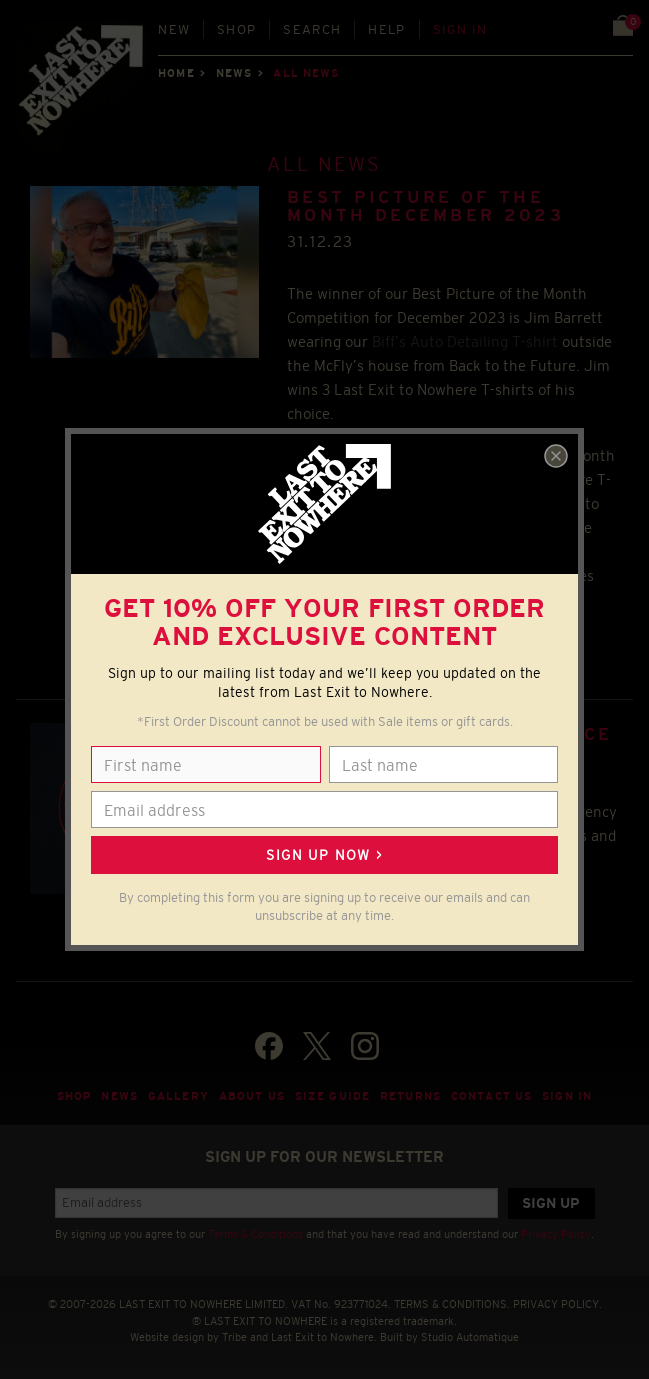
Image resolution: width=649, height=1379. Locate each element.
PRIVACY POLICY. (557, 1304)
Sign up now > (324, 855)
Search (312, 29)
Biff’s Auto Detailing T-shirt (465, 341)
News (234, 73)
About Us (252, 1096)
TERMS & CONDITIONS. (452, 1304)
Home (176, 73)
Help (386, 29)
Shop (236, 29)
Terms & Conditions (255, 1234)
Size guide (332, 1096)
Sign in (460, 29)
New (174, 29)
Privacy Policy (556, 1234)
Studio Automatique (470, 1337)
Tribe (234, 1337)
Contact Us (491, 1096)
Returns (410, 1096)
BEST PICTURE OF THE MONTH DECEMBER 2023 (425, 206)
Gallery (178, 1096)
